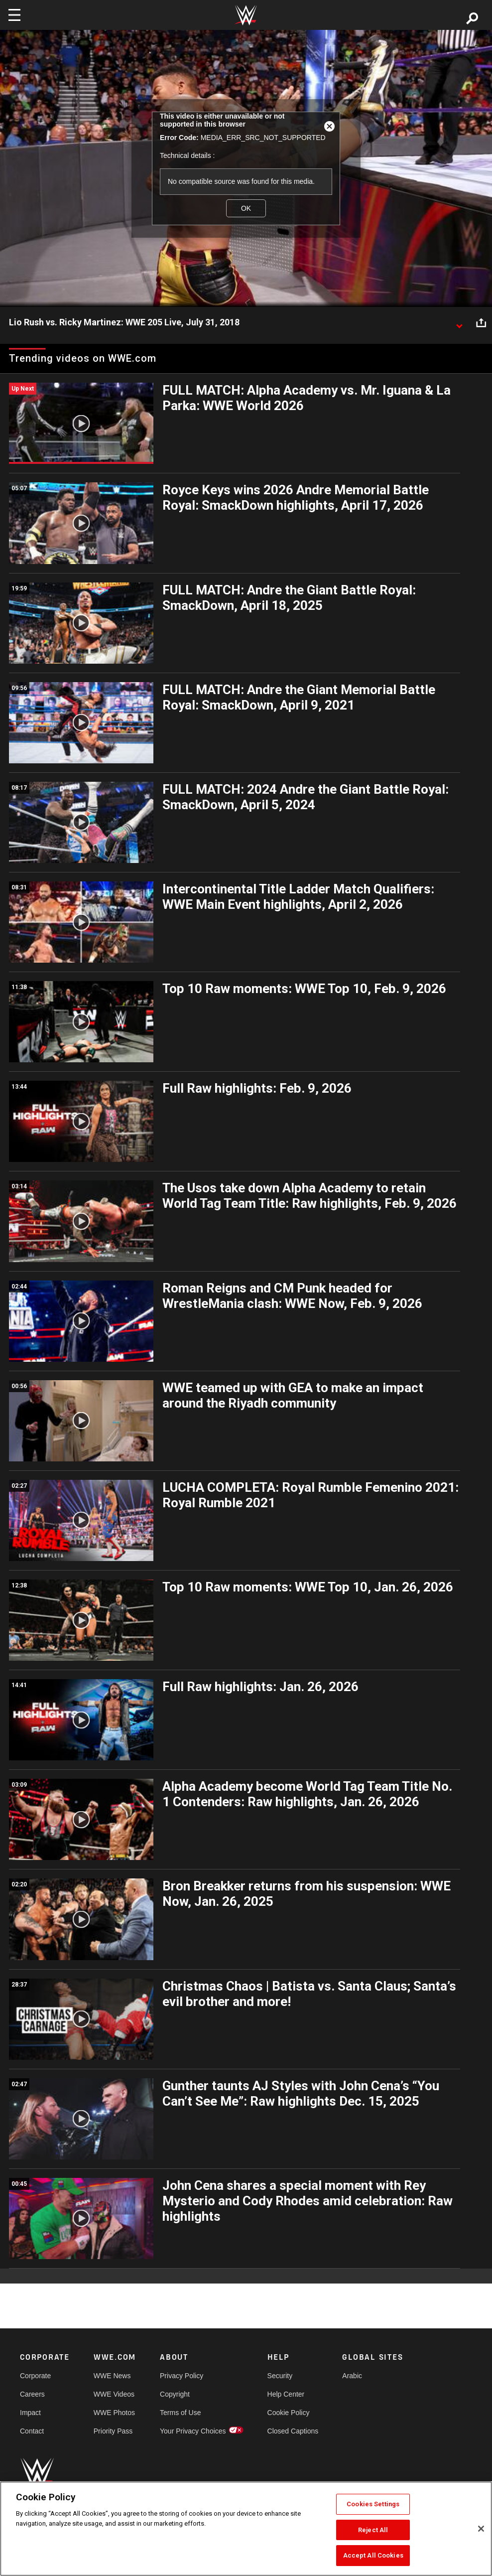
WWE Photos (114, 2413)
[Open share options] (481, 323)
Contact (32, 2431)
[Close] (481, 2529)
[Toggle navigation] (14, 14)
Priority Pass (113, 2431)
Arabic (352, 2376)
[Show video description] (459, 323)
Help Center (286, 2394)
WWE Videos (114, 2394)
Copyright (175, 2394)
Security (280, 2376)
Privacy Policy (181, 2376)
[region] (246, 2528)
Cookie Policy (288, 2413)
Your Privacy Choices (193, 2431)
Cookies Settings (373, 2504)
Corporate (35, 2376)
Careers (32, 2394)
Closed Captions (293, 2431)
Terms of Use (180, 2413)
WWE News (112, 2376)
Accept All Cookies (373, 2555)
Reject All (373, 2530)
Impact (30, 2413)
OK (246, 208)
